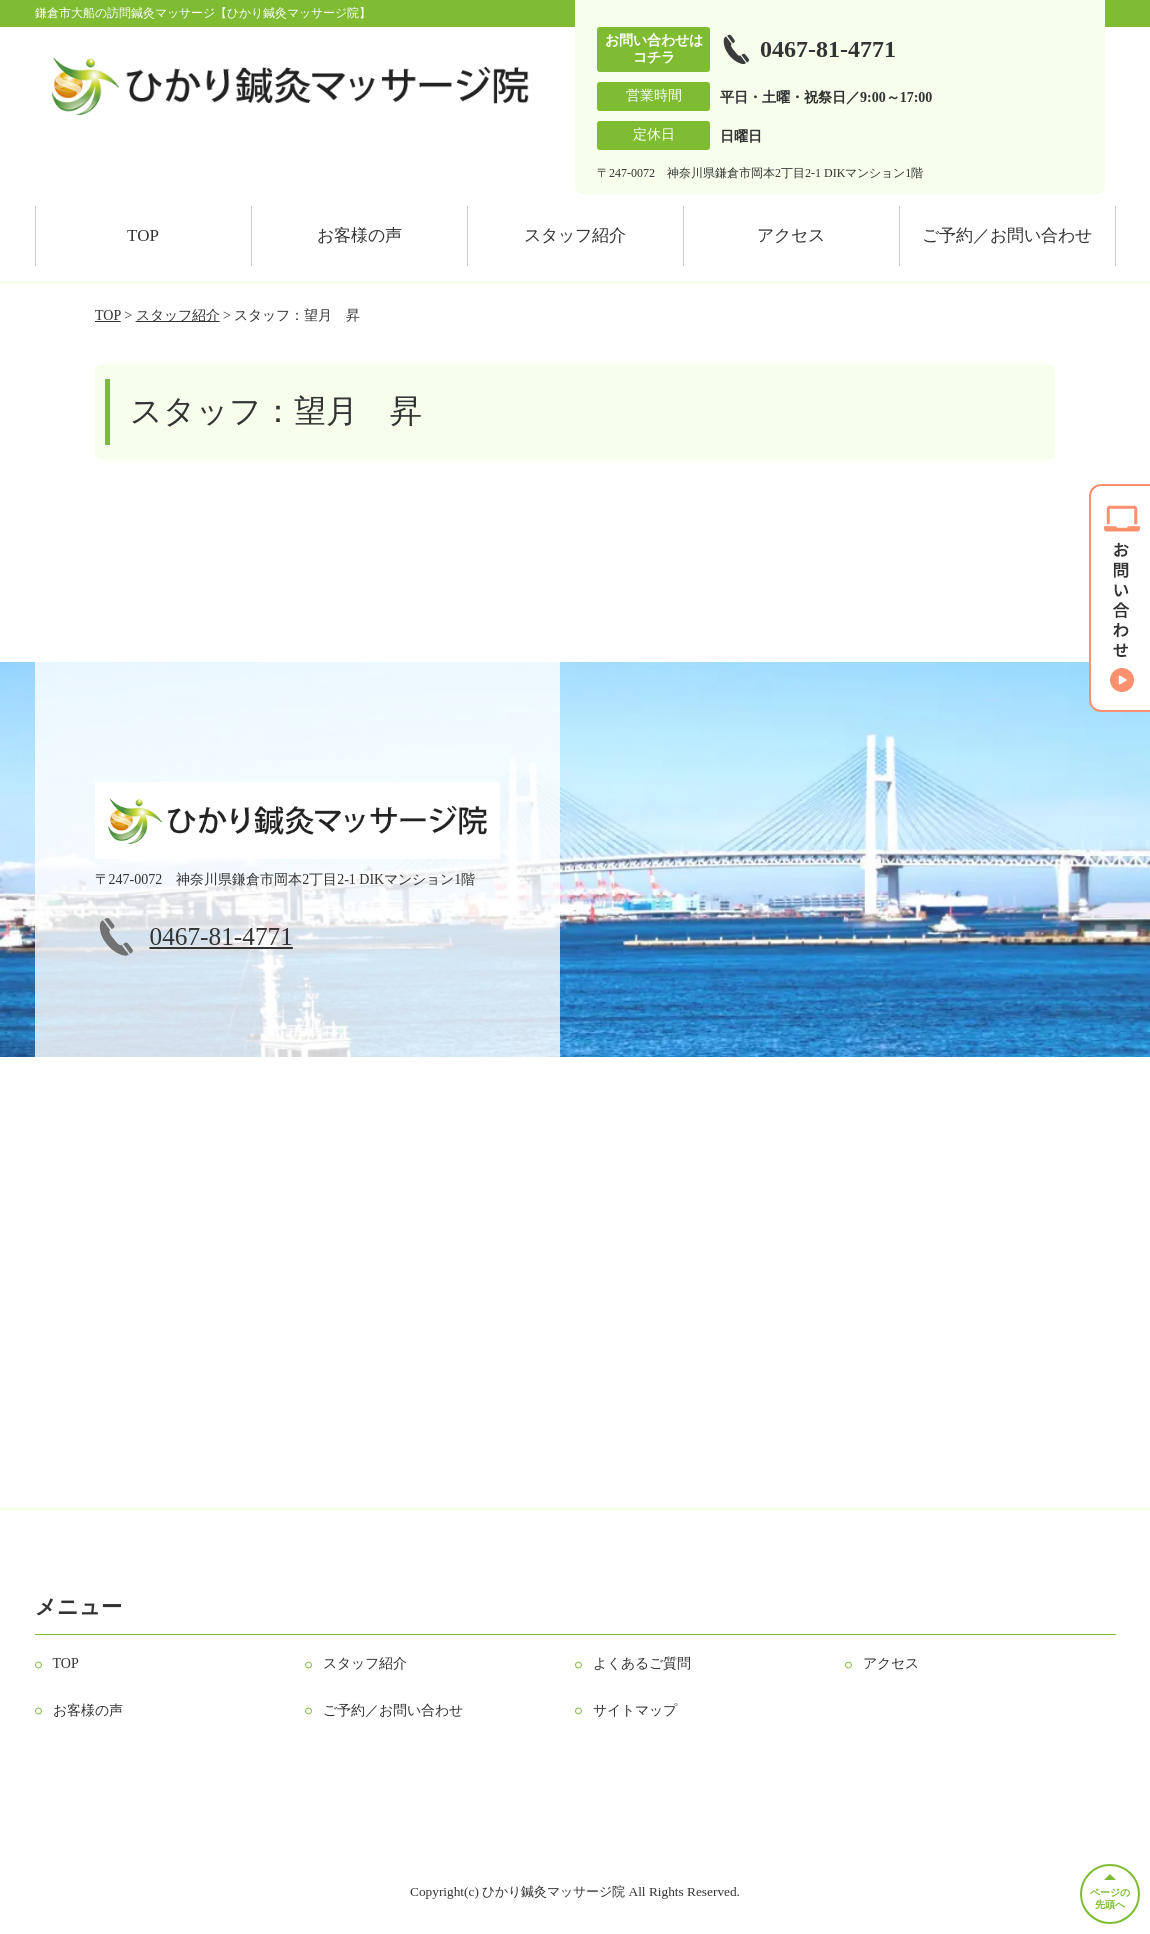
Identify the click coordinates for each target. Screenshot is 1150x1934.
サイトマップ (635, 1710)
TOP (143, 235)
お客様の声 (359, 235)
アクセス (791, 235)
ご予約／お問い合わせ (1007, 235)
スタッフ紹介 (575, 235)
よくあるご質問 (642, 1663)
